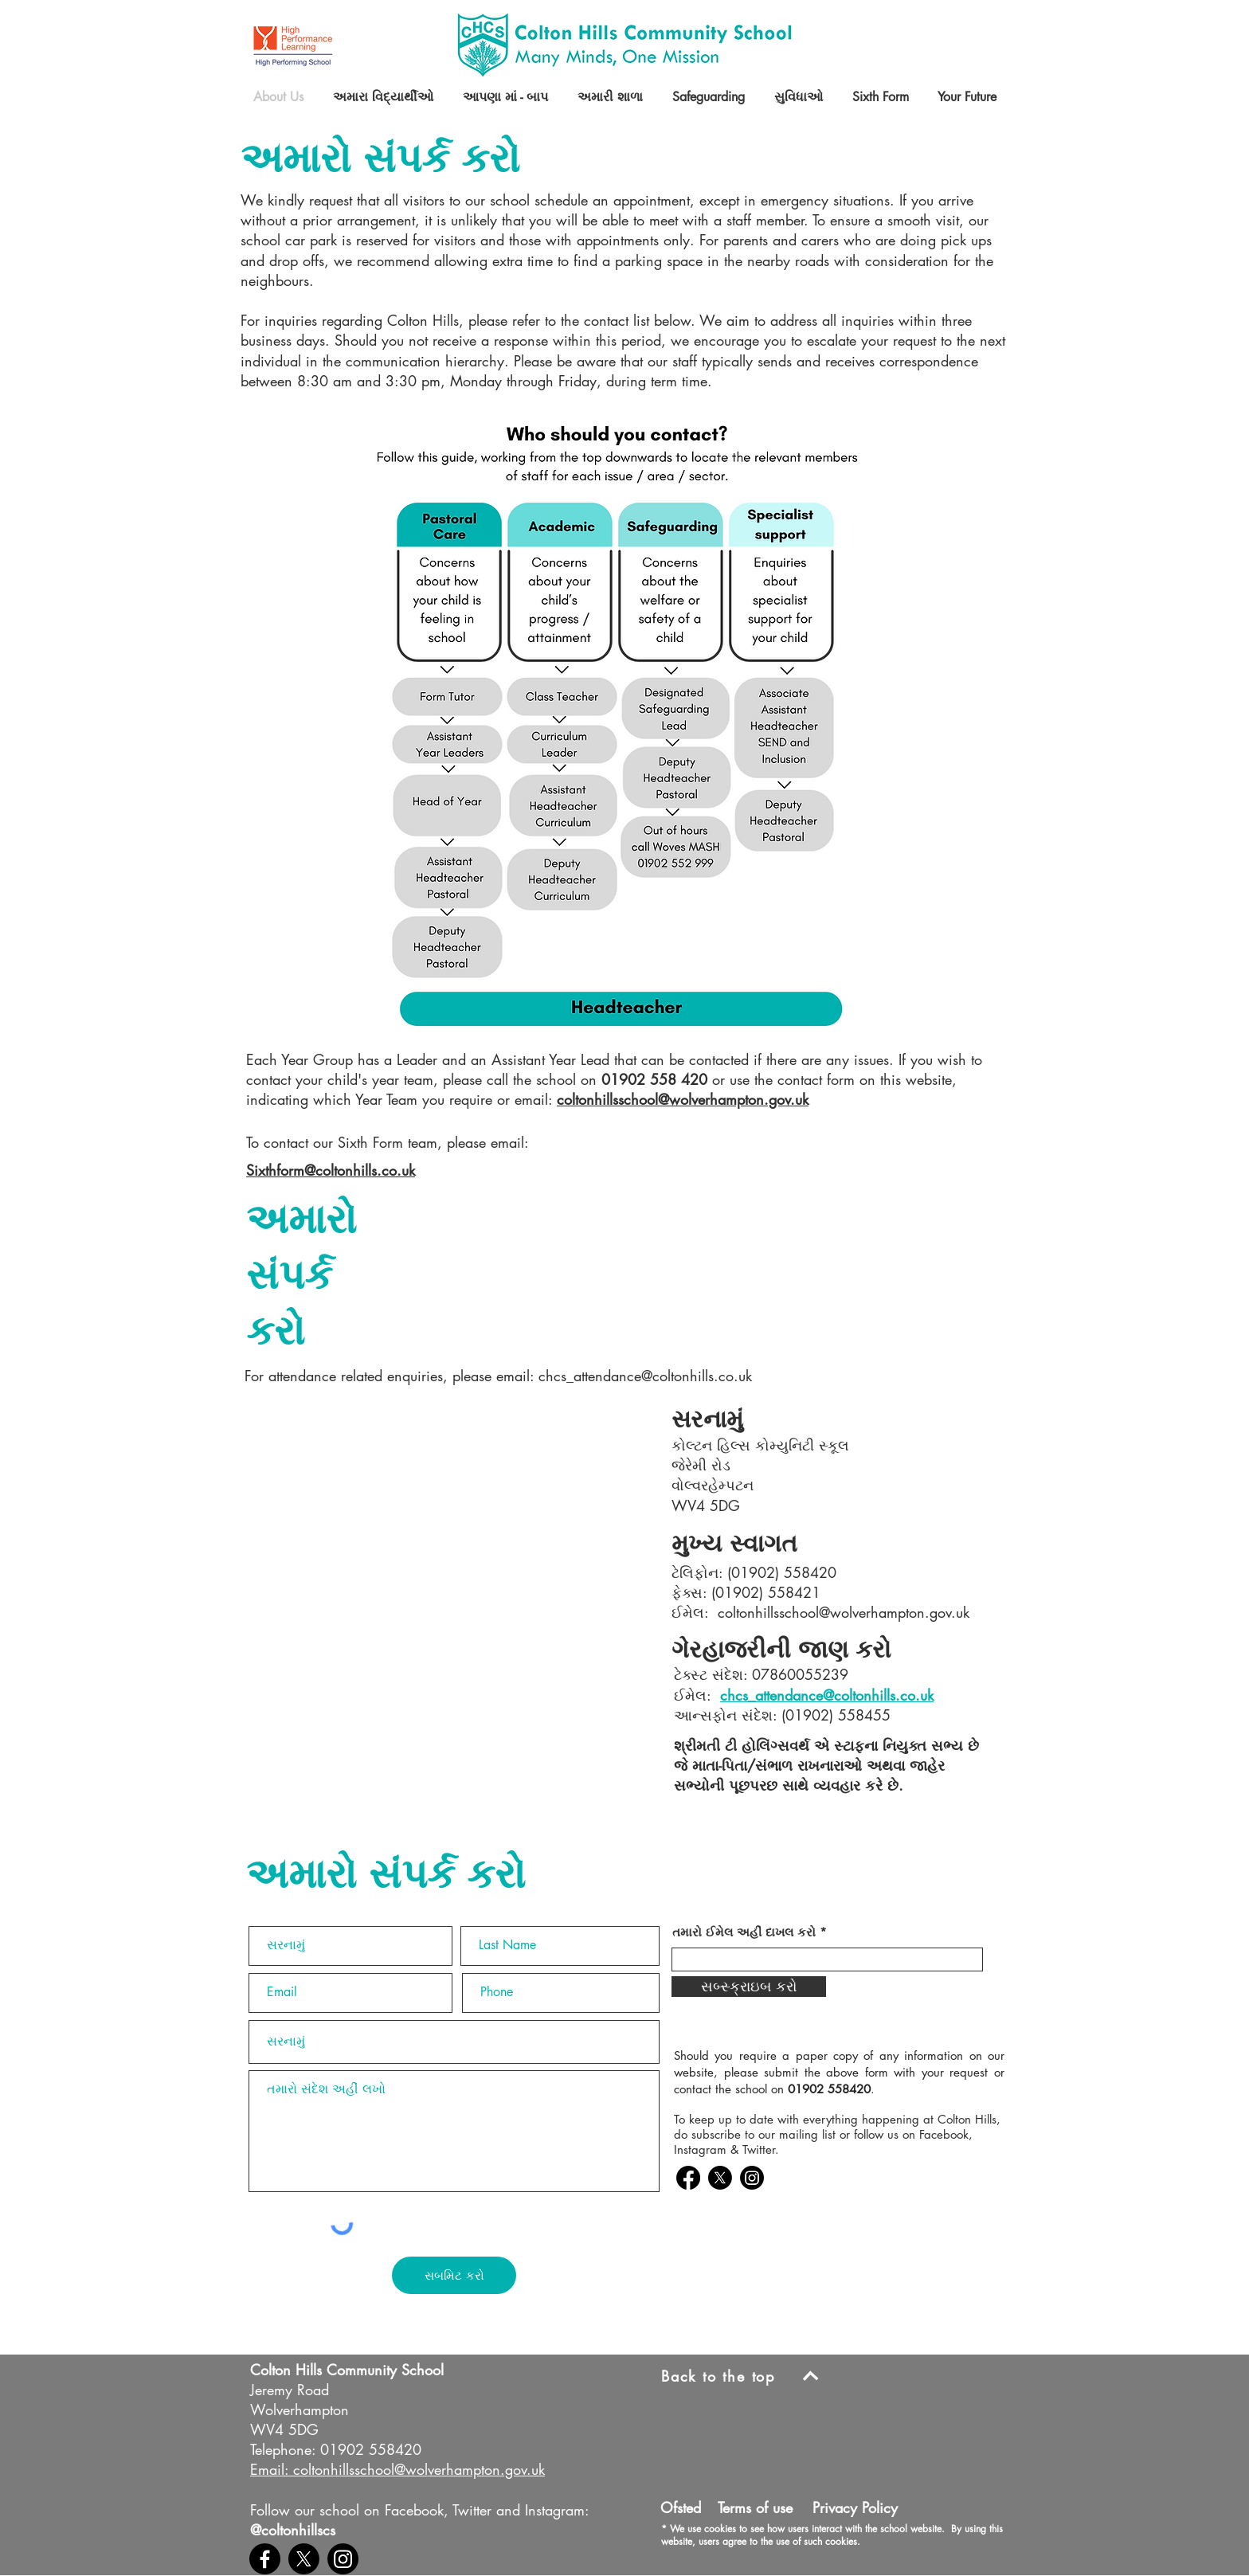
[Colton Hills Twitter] (720, 2178)
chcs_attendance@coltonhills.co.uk (645, 1375)
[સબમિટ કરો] (454, 2275)
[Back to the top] (746, 2376)
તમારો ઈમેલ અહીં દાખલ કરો (744, 1932)
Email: (269, 2469)
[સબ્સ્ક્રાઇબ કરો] (748, 1986)
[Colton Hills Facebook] (688, 2178)
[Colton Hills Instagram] (752, 2178)
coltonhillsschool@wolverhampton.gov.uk (683, 1099)
